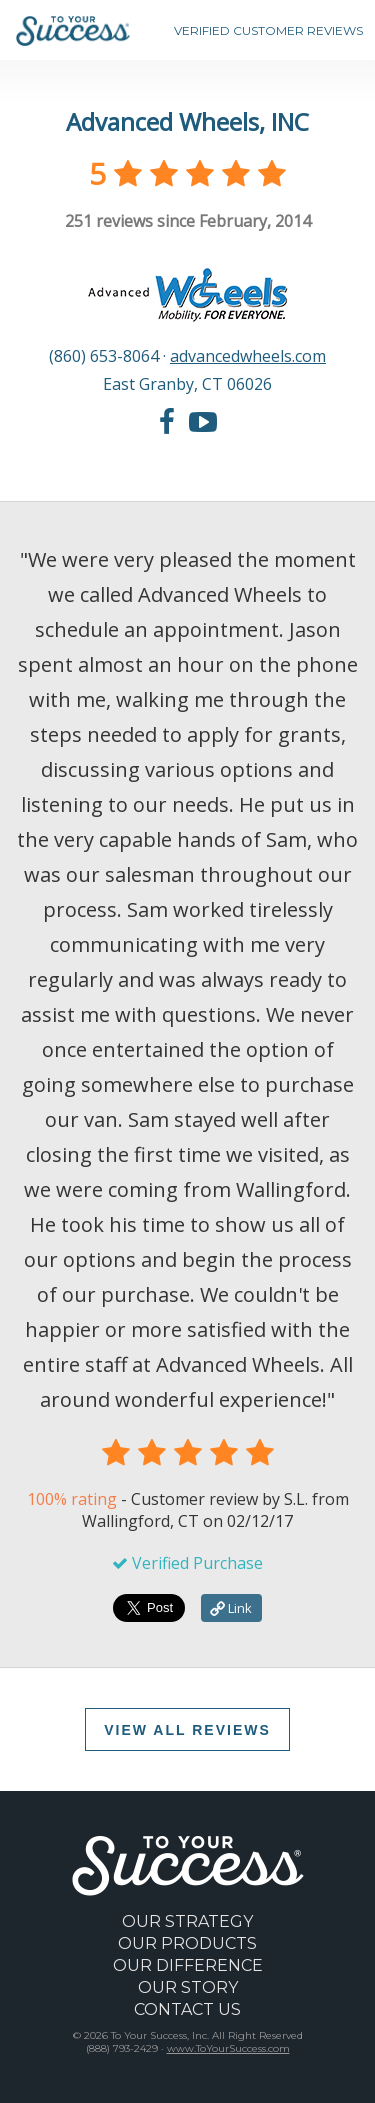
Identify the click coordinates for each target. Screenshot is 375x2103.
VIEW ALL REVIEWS (187, 1730)
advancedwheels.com (248, 356)
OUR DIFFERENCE (188, 1965)
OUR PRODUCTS (187, 1943)
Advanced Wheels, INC (187, 121)
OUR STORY (188, 1987)
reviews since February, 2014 (188, 221)
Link (231, 1608)
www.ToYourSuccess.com (228, 2048)
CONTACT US (187, 2009)
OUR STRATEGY (187, 1921)
